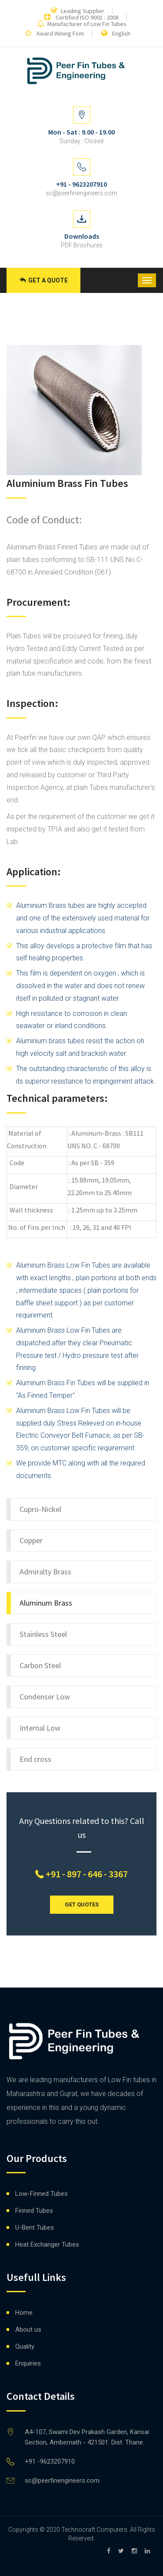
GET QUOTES (82, 1904)
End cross (35, 1759)
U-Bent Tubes (34, 2227)
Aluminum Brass (46, 1603)
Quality (24, 2346)
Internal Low (40, 1728)
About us (28, 2329)
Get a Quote (44, 280)
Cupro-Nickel (40, 1509)
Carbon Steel (40, 1665)
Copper (31, 1540)
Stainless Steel (43, 1634)
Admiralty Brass (45, 1572)
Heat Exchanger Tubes (47, 2244)
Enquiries (28, 2363)
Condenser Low (45, 1697)
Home (24, 2312)
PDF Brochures (82, 245)
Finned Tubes (34, 2211)
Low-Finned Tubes (41, 2194)
